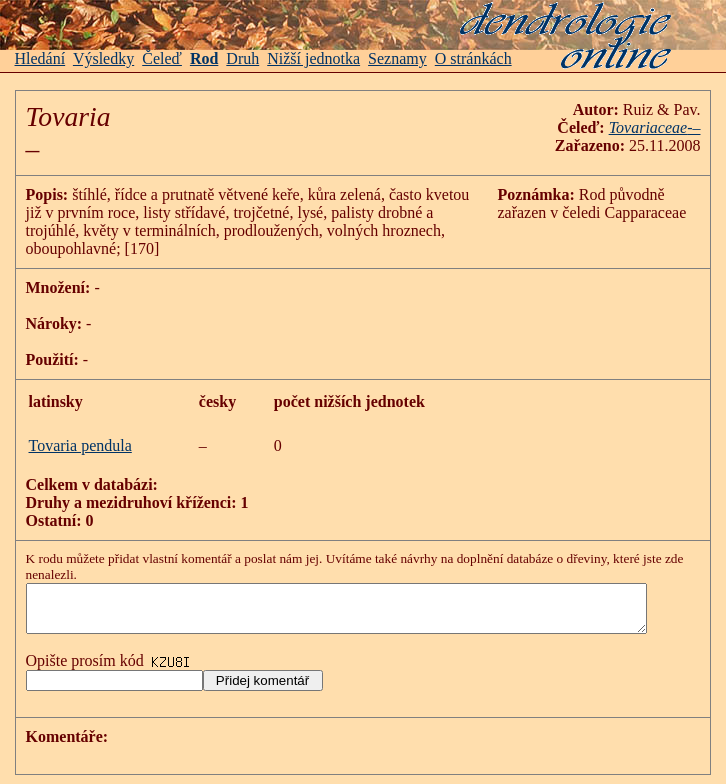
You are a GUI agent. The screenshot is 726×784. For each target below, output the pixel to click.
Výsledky (103, 58)
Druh (242, 58)
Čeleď (162, 58)
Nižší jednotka (313, 58)
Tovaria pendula (80, 445)
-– (714, 127)
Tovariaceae (669, 127)
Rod (204, 58)
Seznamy (397, 58)
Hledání (40, 58)
